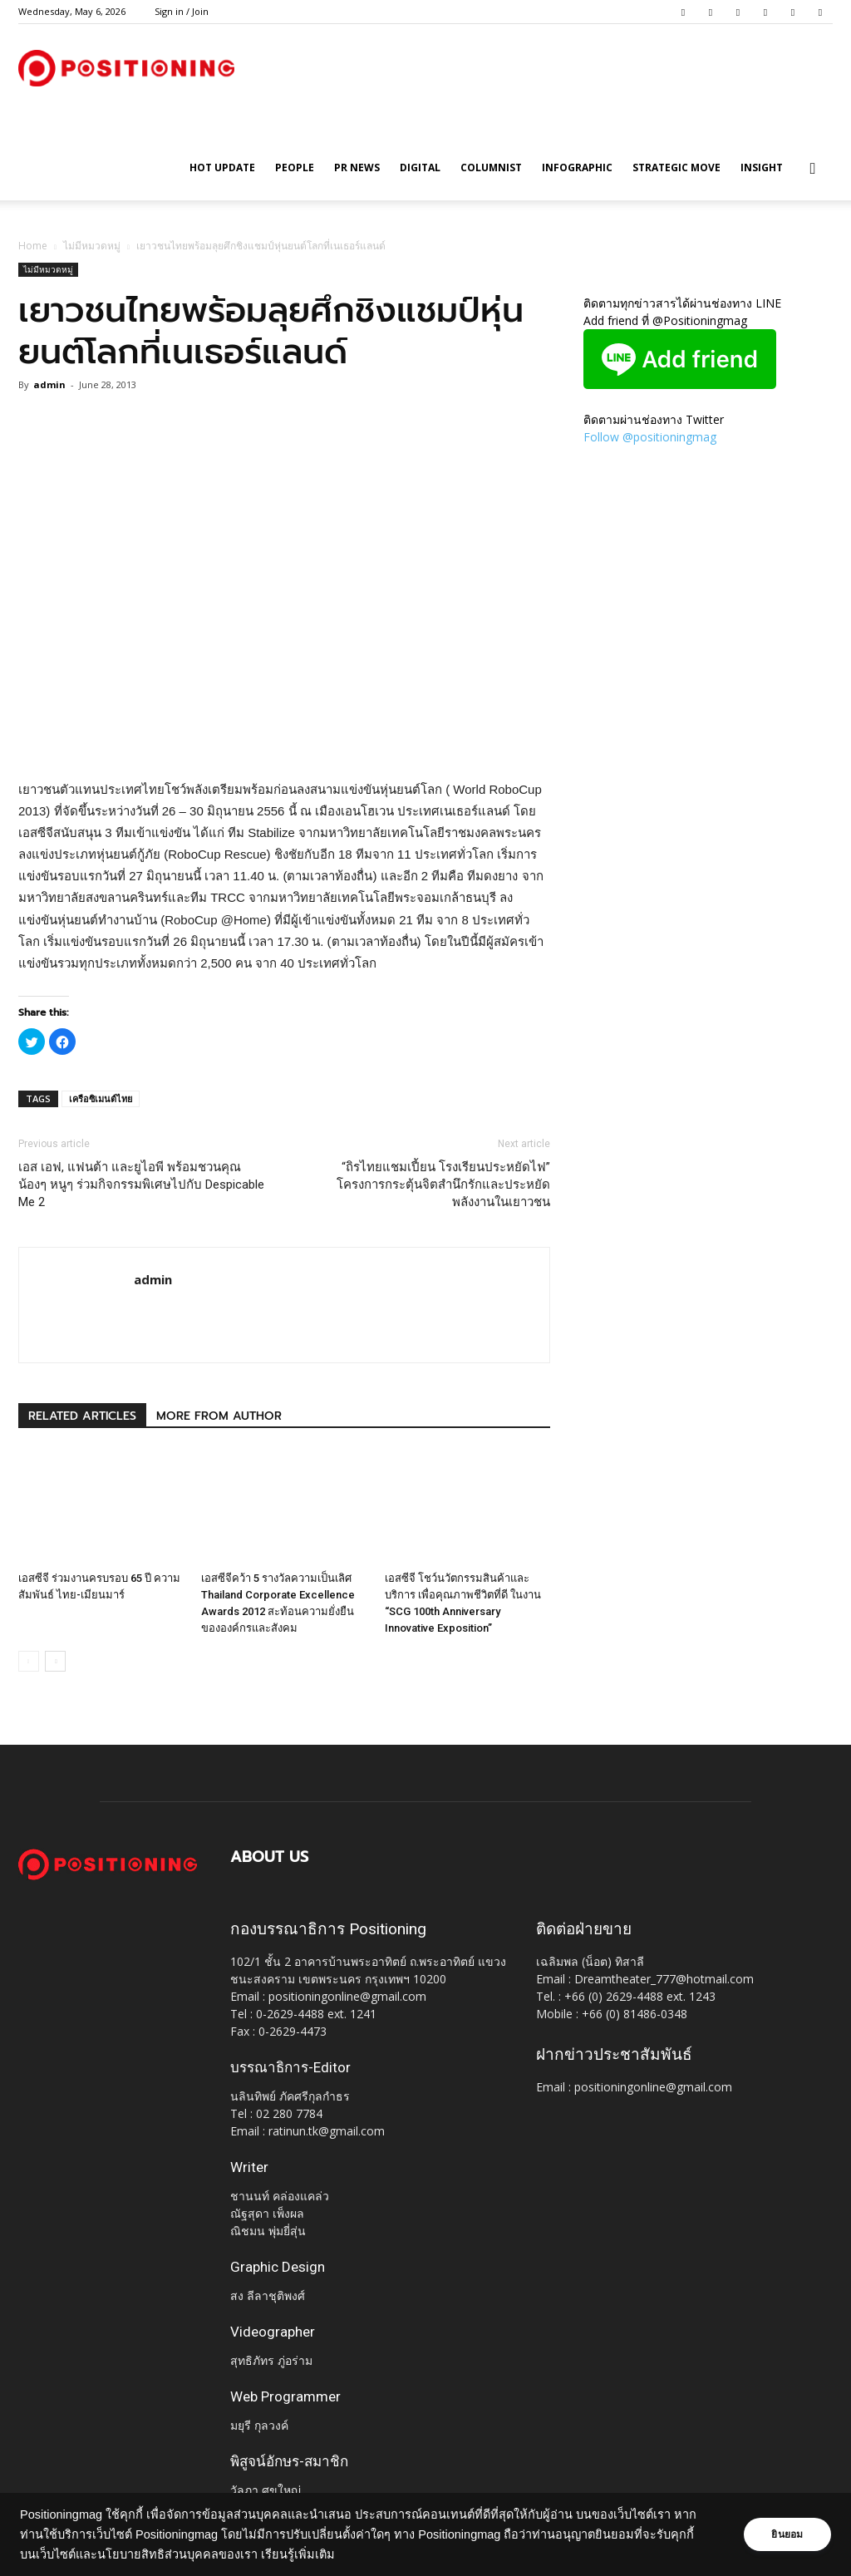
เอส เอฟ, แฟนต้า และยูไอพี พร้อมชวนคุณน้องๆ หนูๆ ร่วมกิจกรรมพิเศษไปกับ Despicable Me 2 (141, 1184)
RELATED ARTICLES (82, 1416)
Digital (420, 167)
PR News (357, 167)
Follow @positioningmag (649, 437)
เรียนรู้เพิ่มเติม (298, 2554)
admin (49, 384)
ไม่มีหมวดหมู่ (92, 246)
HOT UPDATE (222, 167)
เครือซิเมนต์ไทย (100, 1098)
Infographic (577, 167)
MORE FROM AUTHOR (219, 1416)
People (294, 167)
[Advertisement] (284, 736)
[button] (813, 169)
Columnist (491, 167)
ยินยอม (786, 2534)
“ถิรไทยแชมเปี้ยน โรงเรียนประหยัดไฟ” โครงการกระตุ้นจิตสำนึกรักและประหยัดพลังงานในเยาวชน (443, 1184)
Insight (761, 167)
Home (32, 246)
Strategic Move (676, 167)
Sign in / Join (182, 11)
